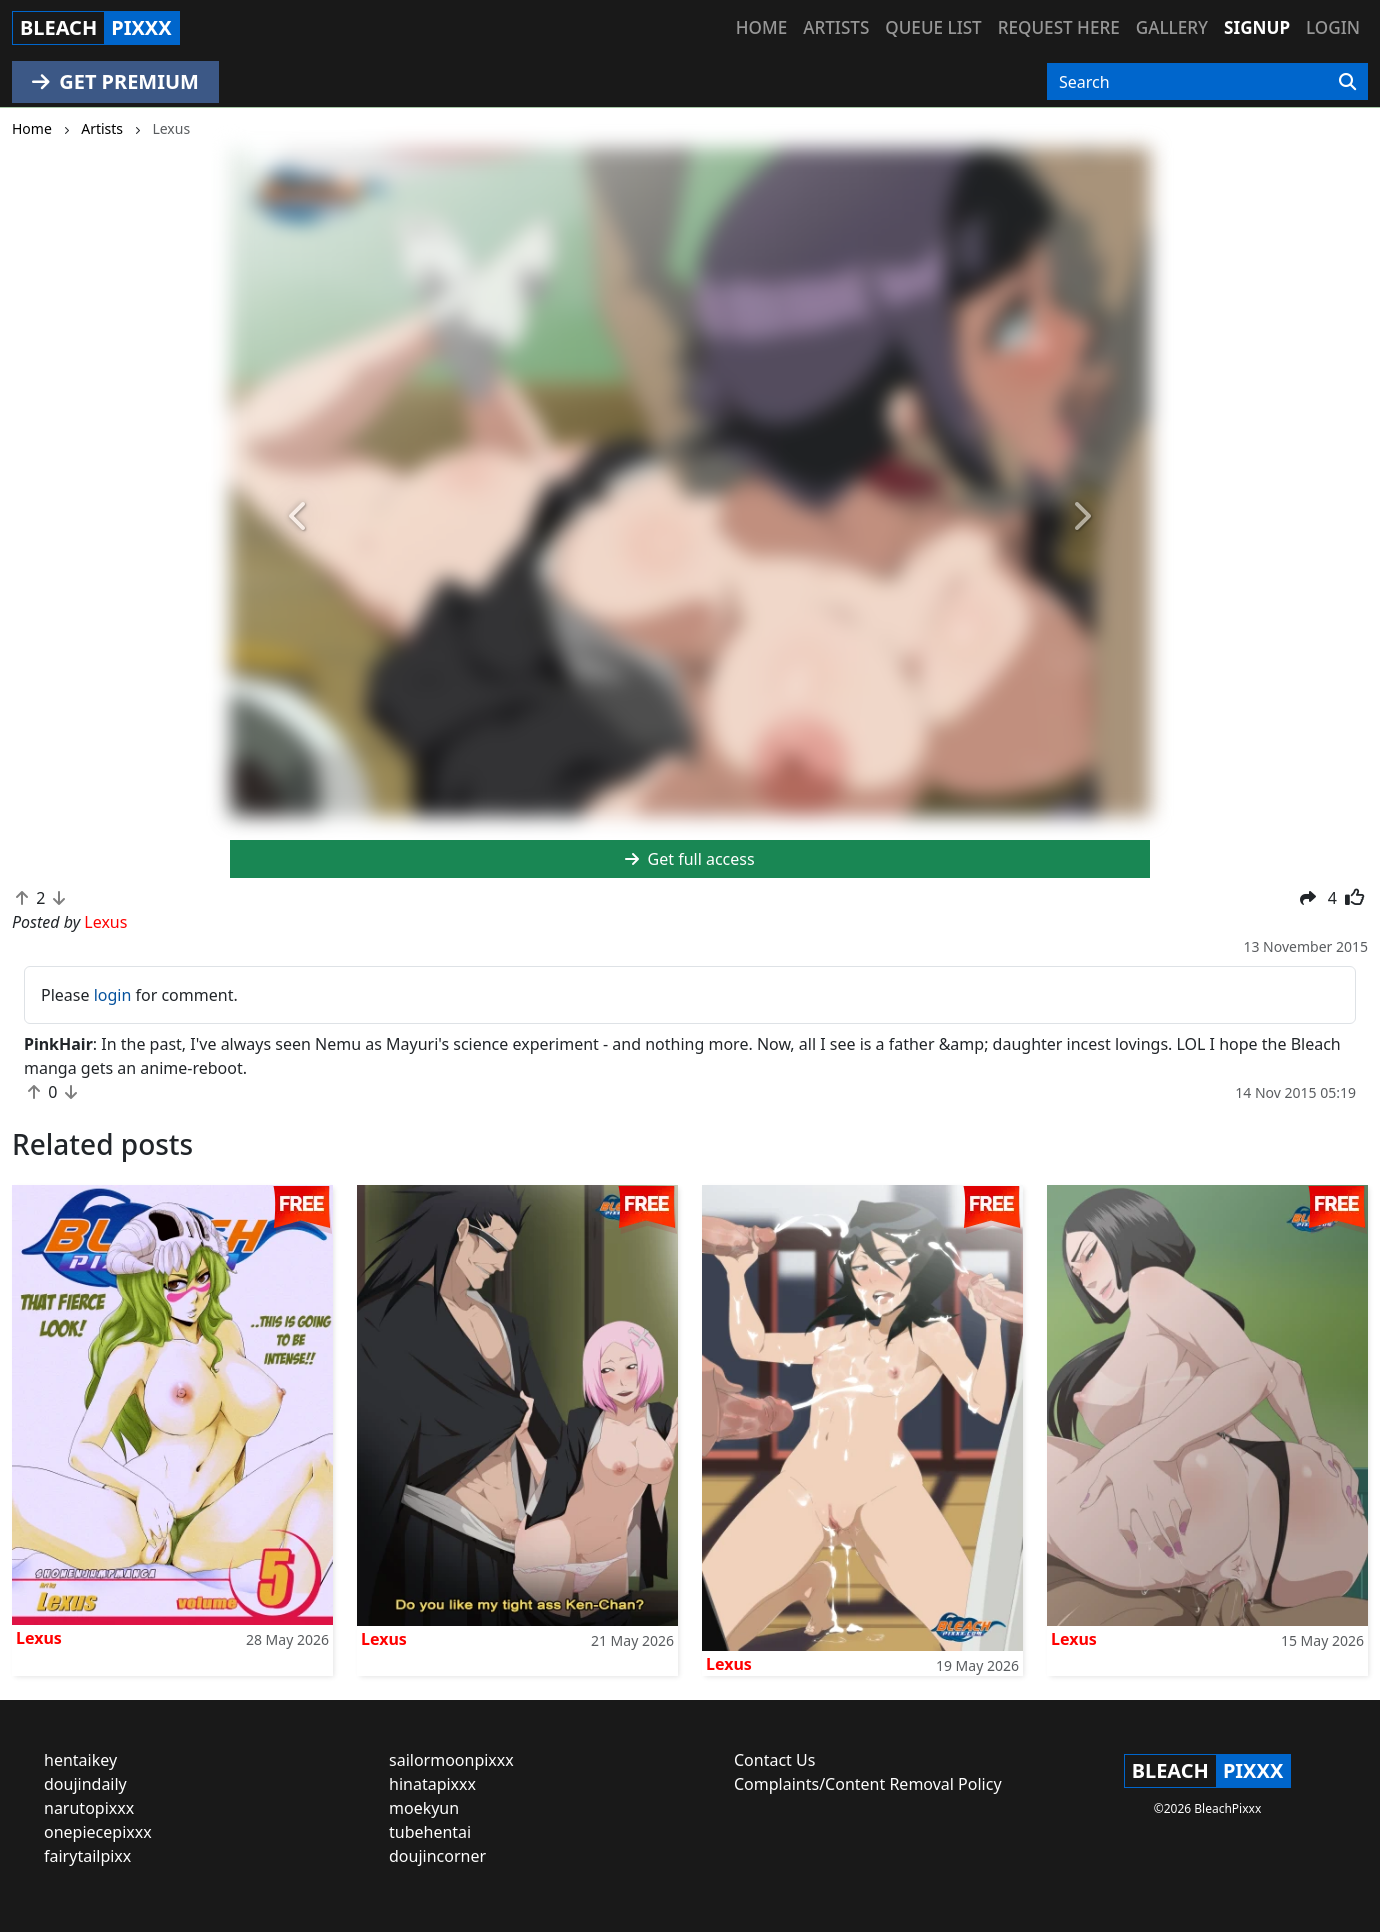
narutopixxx (89, 1808)
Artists (836, 27)
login (113, 995)
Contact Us (774, 1760)
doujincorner (437, 1856)
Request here (1059, 27)
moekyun (424, 1808)
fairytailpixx (87, 1856)
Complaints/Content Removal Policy (868, 1784)
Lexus (39, 1638)
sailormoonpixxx (451, 1760)
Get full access (689, 859)
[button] (299, 517)
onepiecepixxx (98, 1832)
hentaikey (80, 1760)
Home (761, 27)
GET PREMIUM (115, 81)
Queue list (933, 27)
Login (1333, 27)
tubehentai (430, 1832)
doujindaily (85, 1784)
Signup (1257, 27)
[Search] (1347, 82)
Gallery (1172, 27)
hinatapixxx (432, 1784)
